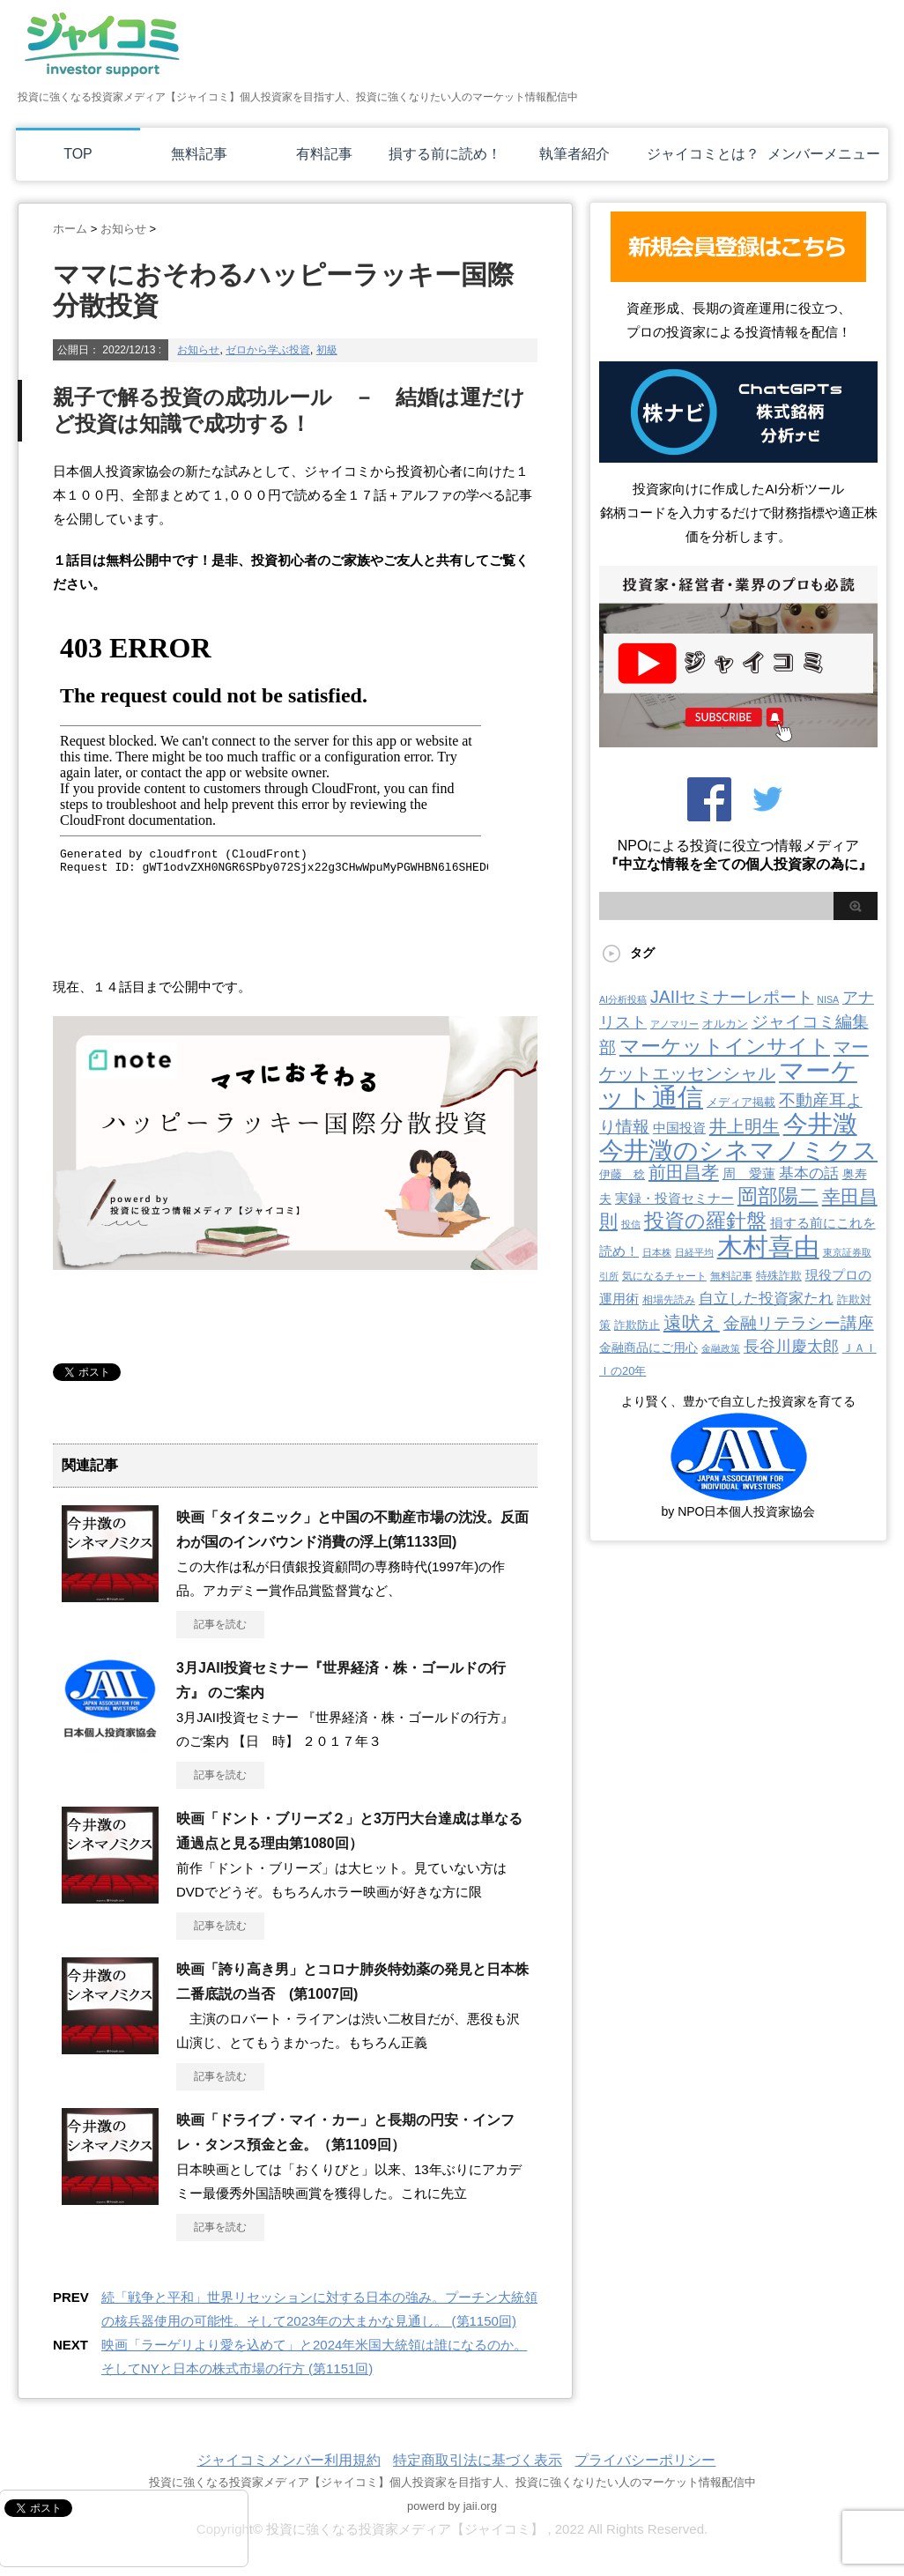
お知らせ (198, 350)
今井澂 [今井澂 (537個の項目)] (820, 1124)
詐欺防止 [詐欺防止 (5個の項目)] (637, 1325)
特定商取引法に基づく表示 (477, 2460)
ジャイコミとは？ (703, 153)
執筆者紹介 (574, 153)
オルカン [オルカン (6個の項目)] (725, 1023)
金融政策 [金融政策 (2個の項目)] (720, 1348)
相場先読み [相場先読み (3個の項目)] (668, 1300)
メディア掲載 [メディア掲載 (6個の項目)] (741, 1102)
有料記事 (324, 153)
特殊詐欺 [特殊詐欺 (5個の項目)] (779, 1275)
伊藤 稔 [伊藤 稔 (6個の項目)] (622, 1174)
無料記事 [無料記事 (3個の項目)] (731, 1276)
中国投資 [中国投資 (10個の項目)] (679, 1128)
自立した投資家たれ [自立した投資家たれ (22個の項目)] (766, 1298)
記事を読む (220, 1624)
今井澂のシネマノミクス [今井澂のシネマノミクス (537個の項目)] (738, 1150)
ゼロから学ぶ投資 (268, 350)
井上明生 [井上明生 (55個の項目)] (744, 1126)
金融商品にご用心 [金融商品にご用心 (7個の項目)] (648, 1347)
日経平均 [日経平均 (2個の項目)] (694, 1252)
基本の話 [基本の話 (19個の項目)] (809, 1173)
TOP (78, 153)
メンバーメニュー (823, 153)
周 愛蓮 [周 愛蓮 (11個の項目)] (748, 1173)
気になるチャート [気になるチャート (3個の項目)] (664, 1276)
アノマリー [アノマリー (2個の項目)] (674, 1024)
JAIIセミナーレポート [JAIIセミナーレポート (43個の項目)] (731, 996)
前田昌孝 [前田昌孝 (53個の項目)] (683, 1172)
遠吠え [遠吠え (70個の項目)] (691, 1322)
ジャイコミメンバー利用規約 (289, 2460)
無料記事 (199, 153)
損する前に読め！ (445, 153)
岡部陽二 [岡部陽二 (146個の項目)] (778, 1195)
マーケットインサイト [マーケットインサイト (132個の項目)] (724, 1046)
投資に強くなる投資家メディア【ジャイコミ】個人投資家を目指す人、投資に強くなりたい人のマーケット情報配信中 (452, 2482)
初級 (326, 350)
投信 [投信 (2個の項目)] (631, 1224)
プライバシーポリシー (644, 2460)
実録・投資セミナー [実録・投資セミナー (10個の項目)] (674, 1198)
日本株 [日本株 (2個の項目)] (656, 1252)
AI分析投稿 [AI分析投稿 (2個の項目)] (623, 999)
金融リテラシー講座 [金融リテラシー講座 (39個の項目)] (798, 1323)
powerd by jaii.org (452, 2506)
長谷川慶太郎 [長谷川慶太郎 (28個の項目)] (791, 1346)
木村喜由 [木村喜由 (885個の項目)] (768, 1246)
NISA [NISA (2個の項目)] (828, 999)
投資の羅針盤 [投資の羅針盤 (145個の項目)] (705, 1220)
